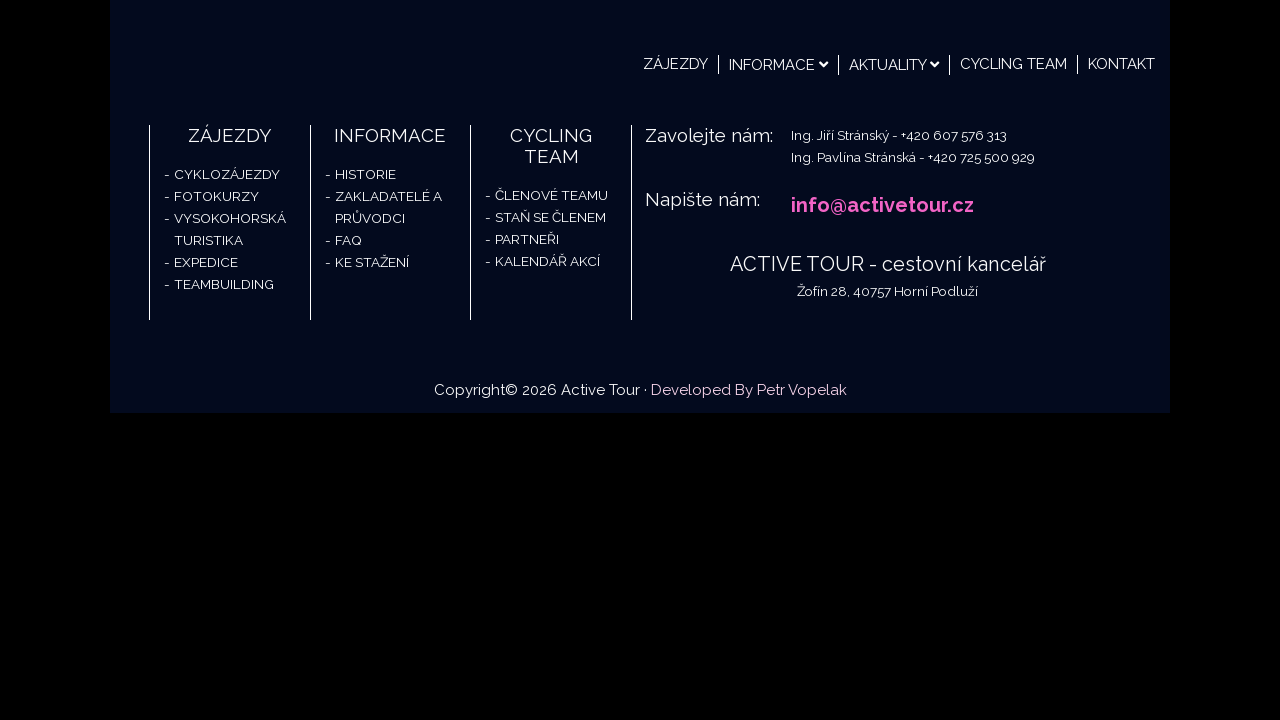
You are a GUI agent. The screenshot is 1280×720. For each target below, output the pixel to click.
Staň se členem (550, 217)
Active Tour (260, 50)
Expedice (206, 262)
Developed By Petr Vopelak (749, 390)
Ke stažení (372, 262)
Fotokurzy (216, 196)
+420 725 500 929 (981, 157)
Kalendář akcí (547, 261)
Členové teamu (551, 195)
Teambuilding (224, 284)
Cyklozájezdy (227, 174)
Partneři (527, 239)
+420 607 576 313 (954, 135)
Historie (365, 174)
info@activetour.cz (882, 205)
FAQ (348, 240)
